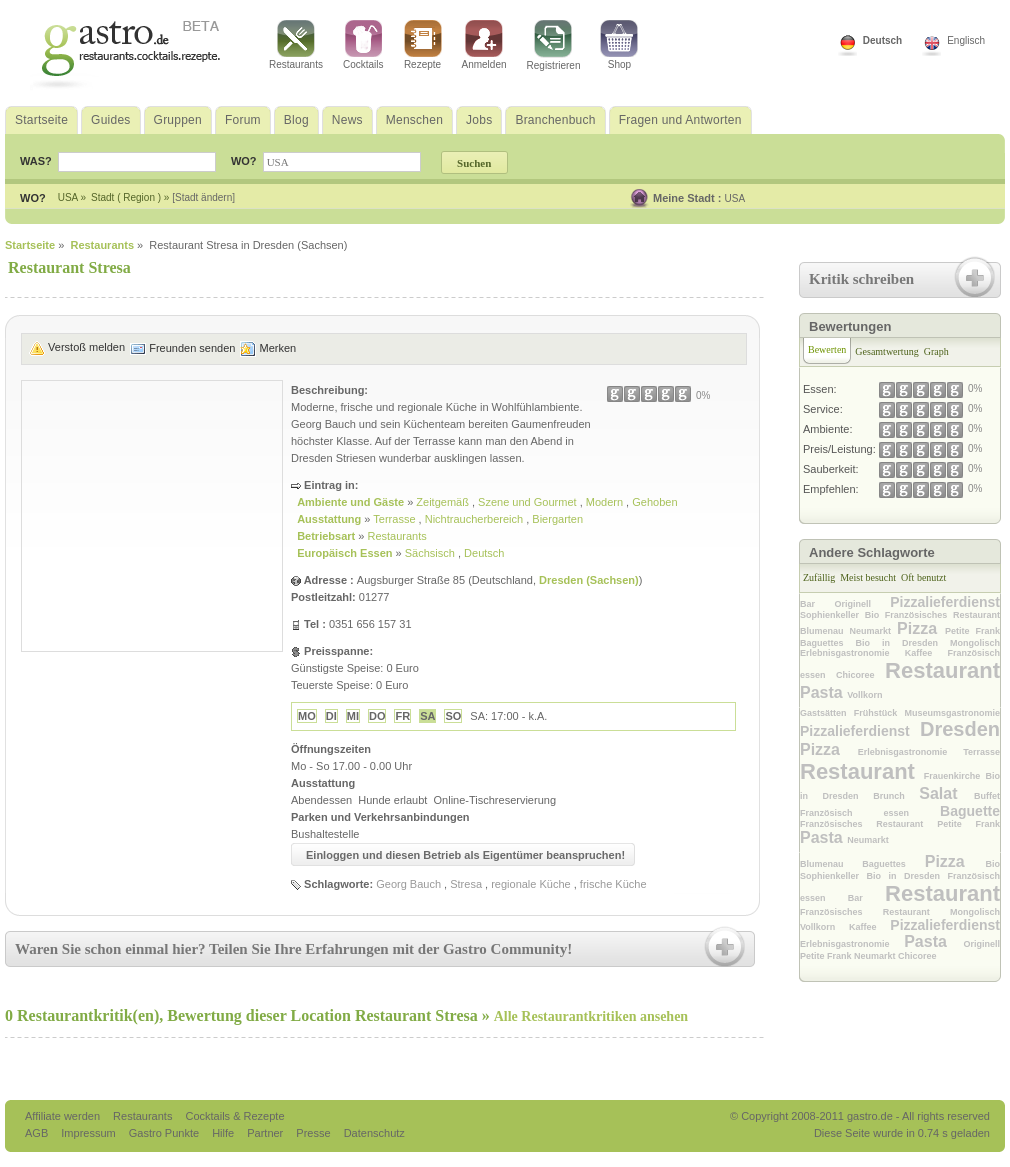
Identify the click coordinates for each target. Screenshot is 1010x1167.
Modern (606, 502)
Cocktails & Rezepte (234, 1116)
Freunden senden (192, 348)
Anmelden (484, 45)
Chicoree (860, 675)
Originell (862, 604)
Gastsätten (827, 713)
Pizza (921, 628)
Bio (875, 615)
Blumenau (825, 631)
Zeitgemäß (444, 502)
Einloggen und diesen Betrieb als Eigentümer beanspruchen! (465, 855)
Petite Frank (972, 631)
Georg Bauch (408, 884)
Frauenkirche (955, 776)
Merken (277, 348)
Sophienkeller (832, 615)
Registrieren (554, 45)
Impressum (89, 1133)
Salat (946, 793)
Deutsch (882, 40)
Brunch (896, 796)
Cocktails (363, 45)
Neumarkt (874, 631)
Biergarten (557, 519)
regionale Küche (531, 884)
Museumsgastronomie (952, 713)
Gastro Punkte (165, 1133)
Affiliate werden (64, 1116)
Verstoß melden (86, 347)
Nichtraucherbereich (476, 519)
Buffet (987, 796)
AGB (38, 1133)
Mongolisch (975, 643)
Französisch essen (870, 813)
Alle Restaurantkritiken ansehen (591, 1016)
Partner (266, 1133)
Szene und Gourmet (529, 502)
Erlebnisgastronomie (852, 653)
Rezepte (423, 45)
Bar (817, 604)
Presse (313, 1133)
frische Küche (613, 884)
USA (735, 198)
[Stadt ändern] (203, 197)
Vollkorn (864, 695)
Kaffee (926, 653)
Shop (619, 45)
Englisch (966, 40)
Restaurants (296, 45)
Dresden (960, 729)
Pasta (823, 692)
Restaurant (942, 670)
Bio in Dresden (903, 643)
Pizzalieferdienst (945, 602)
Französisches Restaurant (942, 615)
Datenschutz (374, 1133)
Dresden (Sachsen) (589, 580)
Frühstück (879, 713)
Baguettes (828, 643)
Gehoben (654, 502)
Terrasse (395, 519)
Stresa (466, 884)
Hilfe (224, 1133)
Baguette (970, 811)
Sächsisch (431, 553)
